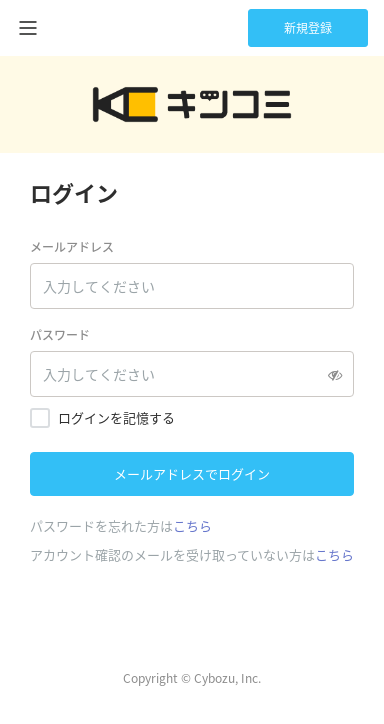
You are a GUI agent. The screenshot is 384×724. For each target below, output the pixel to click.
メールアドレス (72, 247)
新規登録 (308, 28)
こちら (192, 525)
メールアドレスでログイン (192, 473)
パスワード (60, 335)
